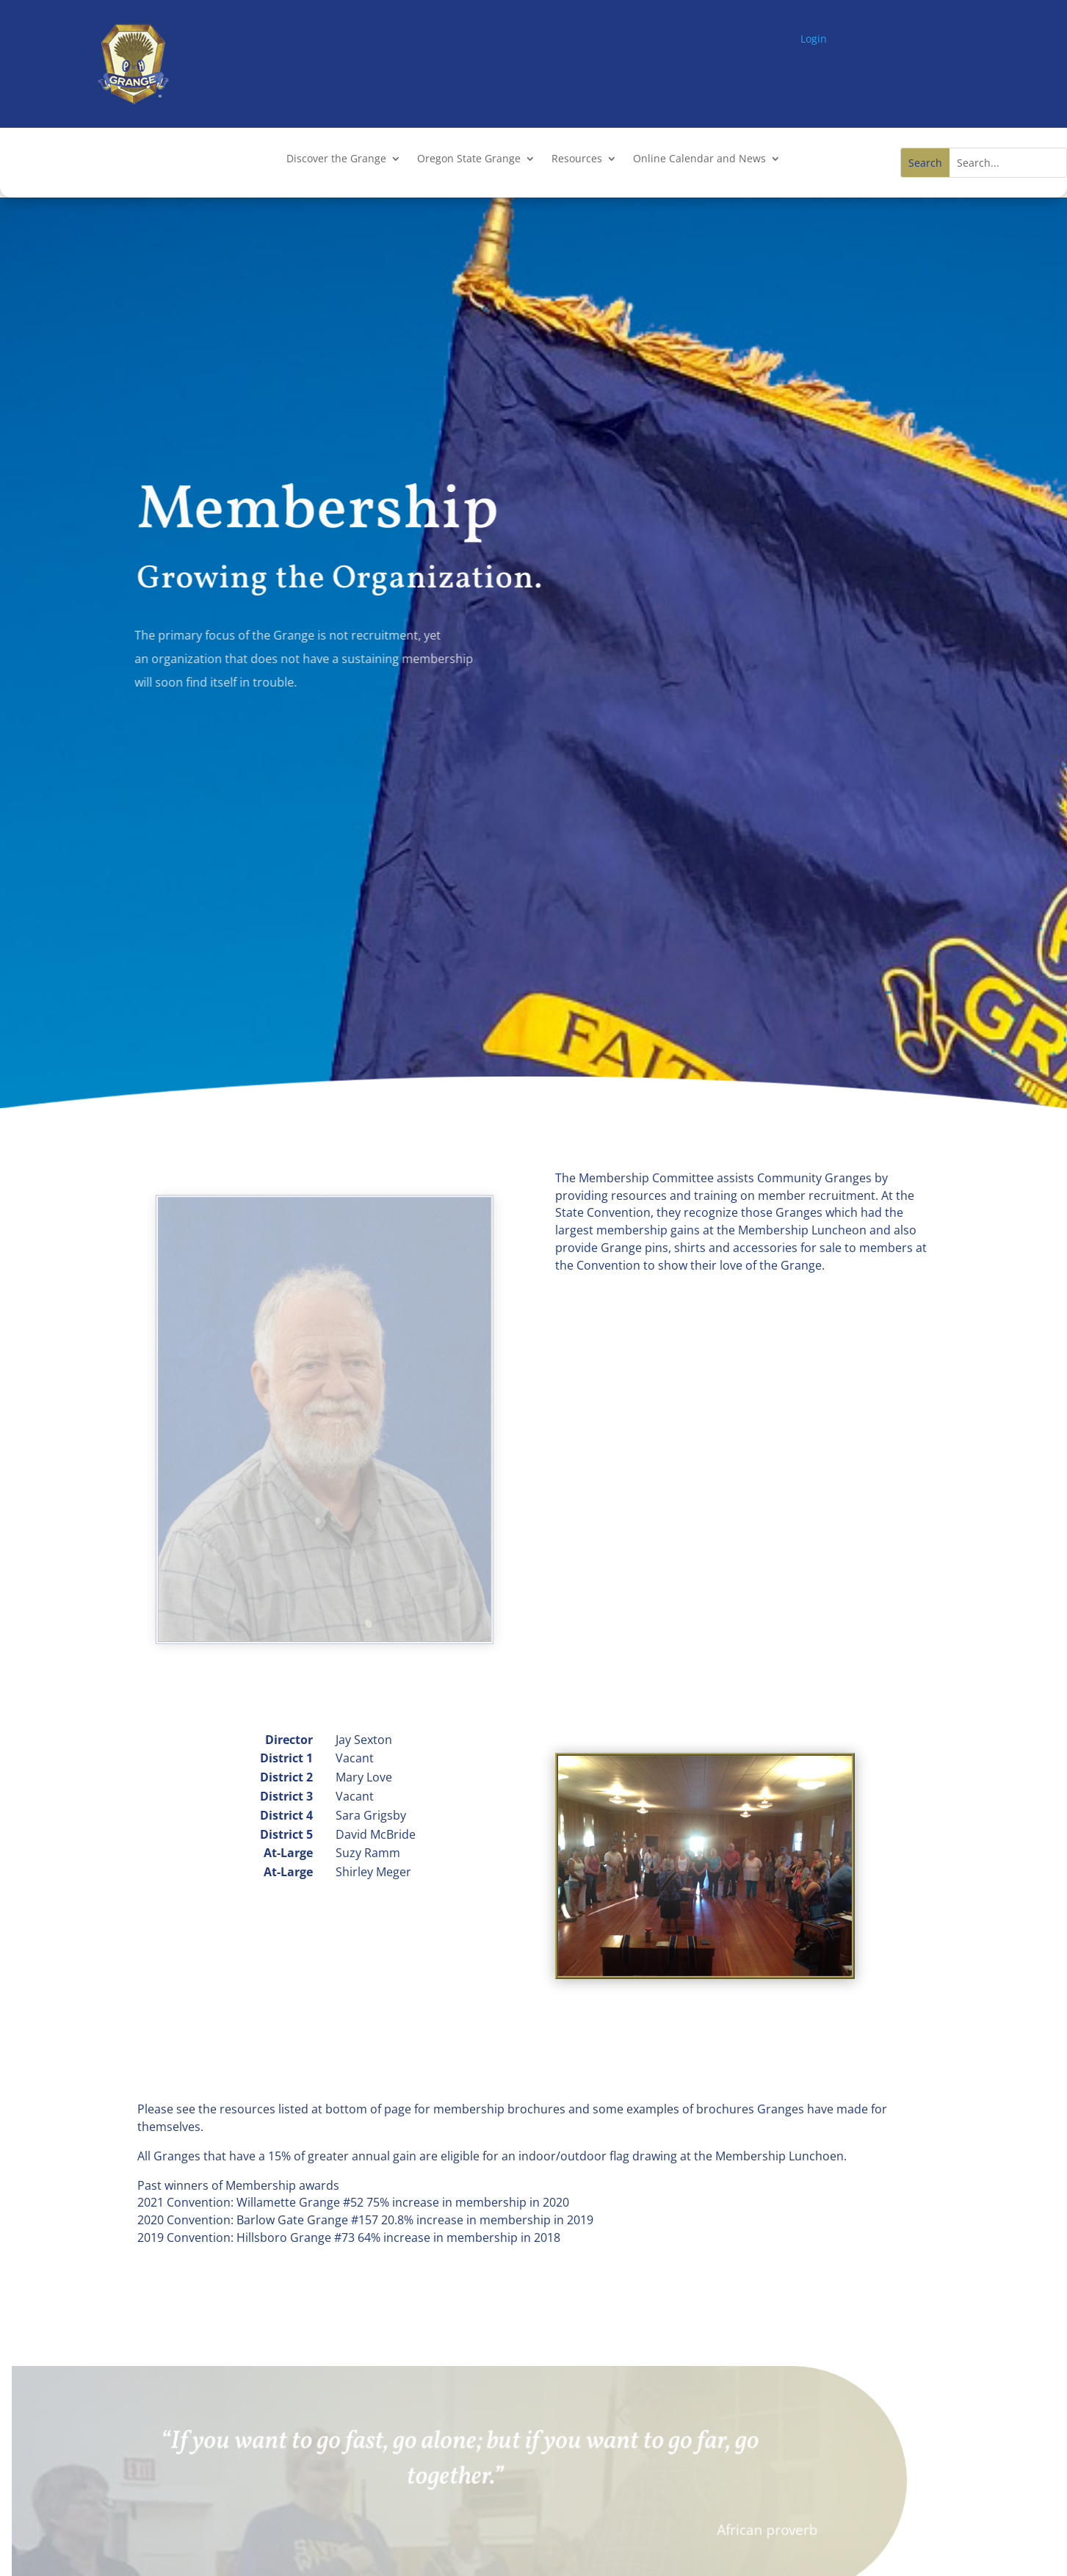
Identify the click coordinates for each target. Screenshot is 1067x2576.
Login (813, 39)
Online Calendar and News (699, 159)
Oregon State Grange (469, 159)
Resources (576, 159)
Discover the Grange (336, 159)
